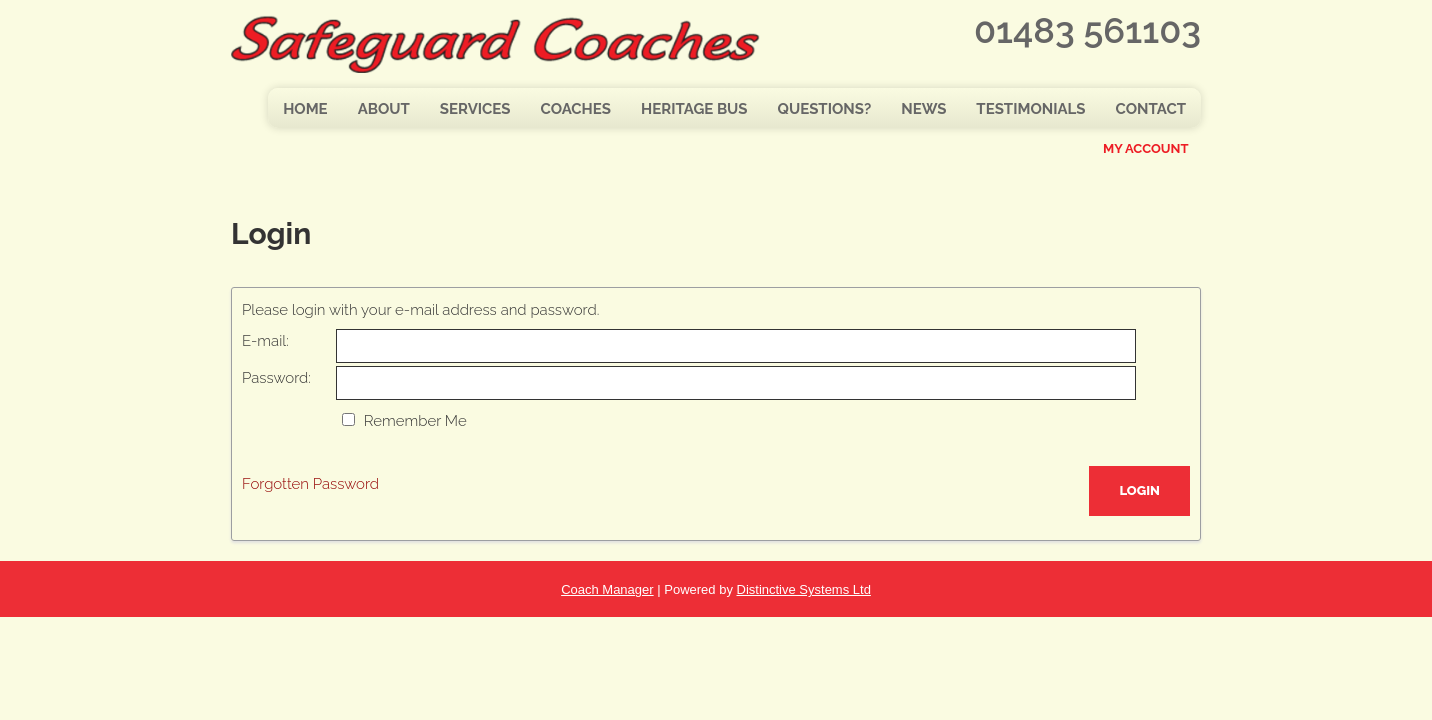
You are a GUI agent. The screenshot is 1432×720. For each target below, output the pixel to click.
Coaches (576, 109)
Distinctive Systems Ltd (804, 589)
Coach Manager (607, 589)
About (384, 109)
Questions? (825, 109)
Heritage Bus (694, 109)
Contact (1151, 109)
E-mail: (265, 341)
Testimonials (1030, 109)
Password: (276, 378)
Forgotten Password (310, 484)
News (923, 109)
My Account (1146, 148)
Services (475, 109)
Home (305, 109)
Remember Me (415, 421)
